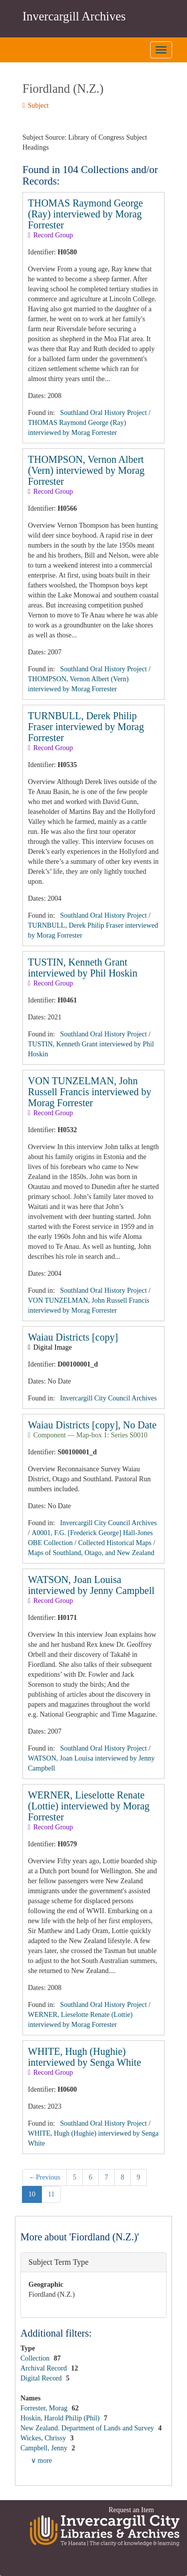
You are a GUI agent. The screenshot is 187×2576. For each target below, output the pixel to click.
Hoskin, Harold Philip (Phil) (60, 2418)
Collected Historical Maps (115, 1543)
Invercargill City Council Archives (108, 1398)
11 (51, 2194)
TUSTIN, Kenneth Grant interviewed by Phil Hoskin (82, 968)
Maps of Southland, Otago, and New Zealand (91, 1553)
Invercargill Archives (74, 16)
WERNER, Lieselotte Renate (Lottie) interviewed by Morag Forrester (89, 1805)
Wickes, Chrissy (44, 2438)
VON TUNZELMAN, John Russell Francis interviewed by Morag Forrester (89, 1091)
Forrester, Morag (44, 2408)
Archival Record (44, 2368)
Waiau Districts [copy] (73, 1337)
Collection (35, 2358)
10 (31, 2194)
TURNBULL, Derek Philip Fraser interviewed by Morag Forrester (86, 726)
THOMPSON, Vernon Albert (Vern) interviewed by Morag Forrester (86, 470)
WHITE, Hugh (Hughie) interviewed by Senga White (84, 2057)
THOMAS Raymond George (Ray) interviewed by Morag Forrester (85, 214)
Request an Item (131, 2510)
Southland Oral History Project (103, 412)
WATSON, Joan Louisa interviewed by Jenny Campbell (91, 1585)
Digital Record (41, 2378)
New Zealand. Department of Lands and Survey (88, 2428)
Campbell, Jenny (44, 2448)
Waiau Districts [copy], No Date (92, 1424)
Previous (44, 2177)
